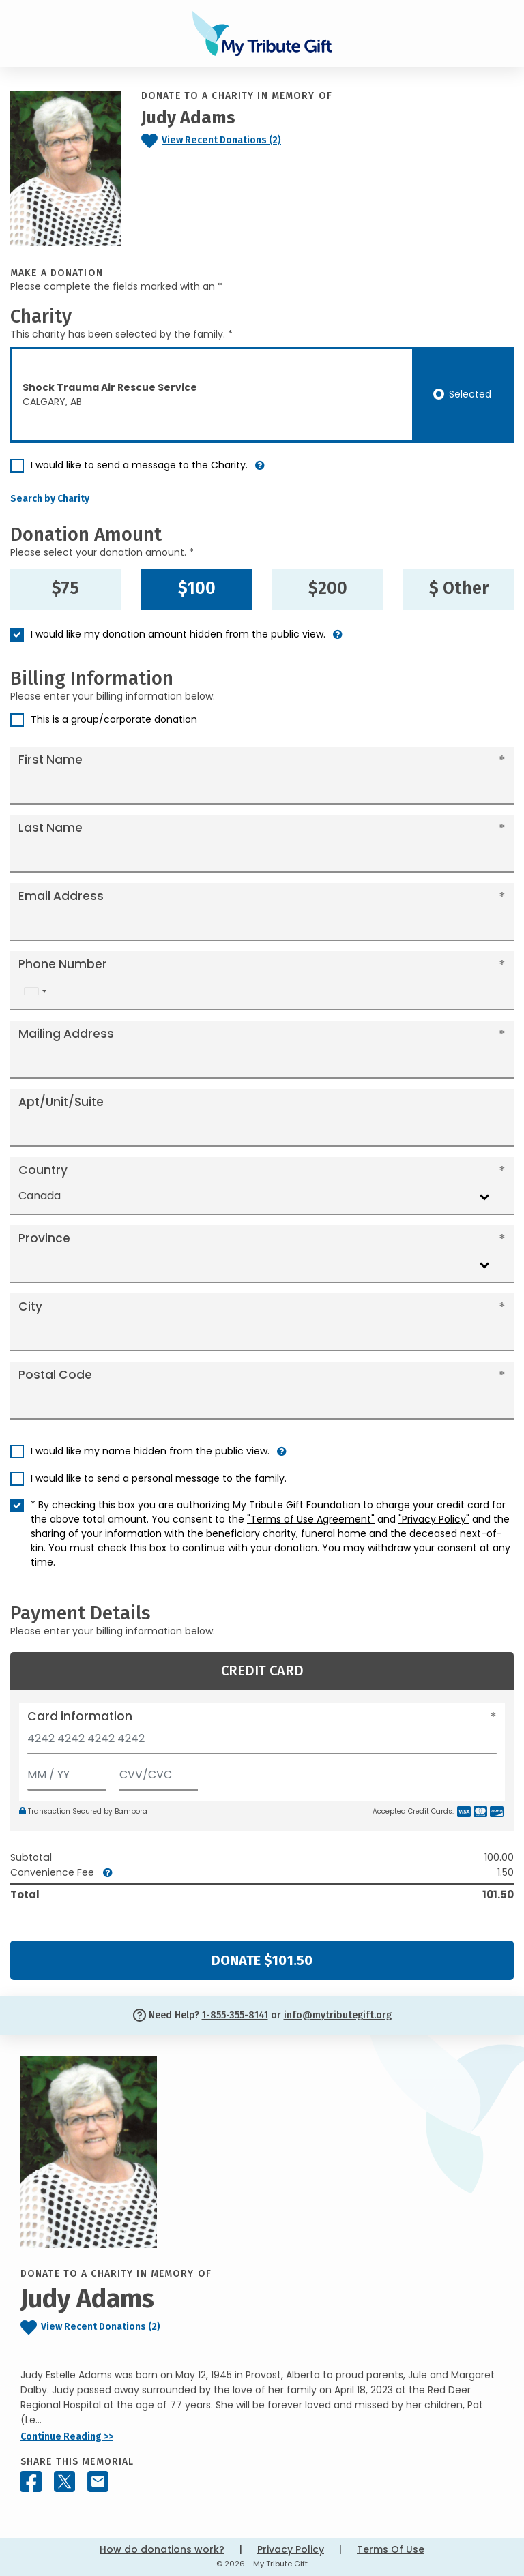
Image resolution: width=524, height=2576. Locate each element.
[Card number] (262, 1742)
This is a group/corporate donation (114, 719)
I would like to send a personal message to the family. (159, 1478)
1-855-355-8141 (235, 2015)
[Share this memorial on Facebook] (31, 2481)
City (30, 1306)
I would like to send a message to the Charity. (139, 465)
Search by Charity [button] (49, 499)
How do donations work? (162, 2549)
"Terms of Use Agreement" (311, 1519)
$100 (197, 588)
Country (43, 1170)
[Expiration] (66, 1772)
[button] (260, 471)
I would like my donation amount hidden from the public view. (178, 634)
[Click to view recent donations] (240, 141)
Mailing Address (66, 1033)
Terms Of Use (390, 2549)
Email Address (61, 896)
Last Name (50, 828)
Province (44, 1238)
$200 (327, 588)
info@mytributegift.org (338, 2015)
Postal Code (55, 1374)
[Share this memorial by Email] (98, 2481)
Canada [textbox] (39, 1195)
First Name (50, 759)
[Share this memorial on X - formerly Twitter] (64, 2481)
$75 (65, 588)
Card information (79, 1716)
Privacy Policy (290, 2549)
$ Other (459, 588)
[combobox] (34, 991)
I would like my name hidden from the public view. (150, 1451)
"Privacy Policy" (433, 1519)
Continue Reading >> (66, 2436)
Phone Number (62, 964)
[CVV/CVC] (159, 1772)
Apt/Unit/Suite (61, 1102)
